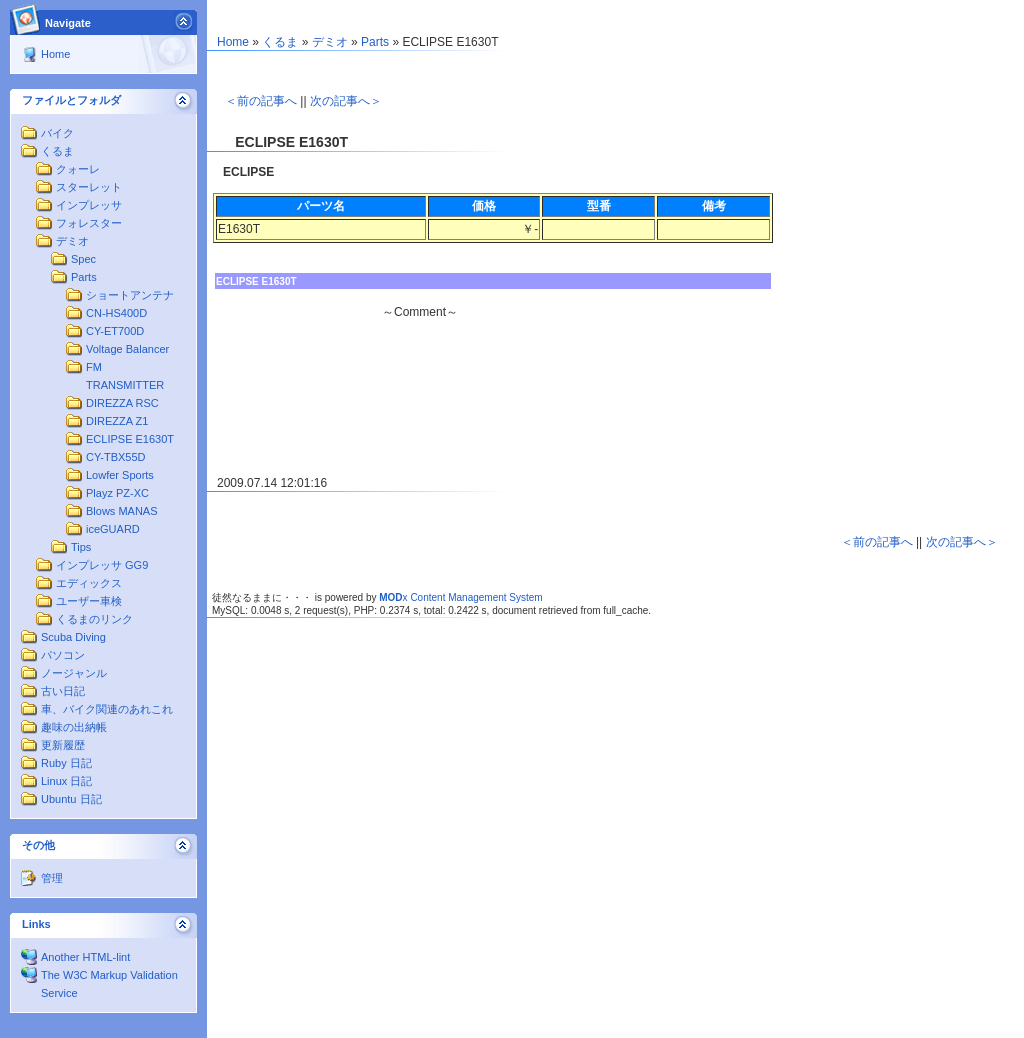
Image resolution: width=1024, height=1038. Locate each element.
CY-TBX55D (116, 457)
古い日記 (63, 691)
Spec (83, 259)
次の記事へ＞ (346, 101)
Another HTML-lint (85, 957)
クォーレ (78, 169)
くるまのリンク (94, 619)
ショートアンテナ (130, 295)
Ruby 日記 (66, 763)
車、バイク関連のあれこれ (107, 709)
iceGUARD (113, 529)
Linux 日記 (66, 781)
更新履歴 (63, 745)
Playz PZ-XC (117, 493)
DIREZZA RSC (122, 403)
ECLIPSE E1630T (130, 439)
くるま (57, 151)
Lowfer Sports (120, 475)
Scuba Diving (73, 637)
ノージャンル (74, 673)
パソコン (63, 655)
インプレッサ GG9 (102, 565)
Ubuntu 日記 (71, 799)
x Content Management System (460, 597)
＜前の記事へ (261, 101)
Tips (81, 547)
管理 (52, 878)
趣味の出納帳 (74, 727)
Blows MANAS (122, 511)
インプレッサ (89, 205)
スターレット (89, 187)
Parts (84, 277)
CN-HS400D (116, 313)
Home (55, 54)
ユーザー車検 (89, 601)
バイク (57, 133)
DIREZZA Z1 (117, 421)
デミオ (72, 241)
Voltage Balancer (127, 349)
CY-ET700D (115, 331)
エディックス (89, 583)
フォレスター (89, 223)
